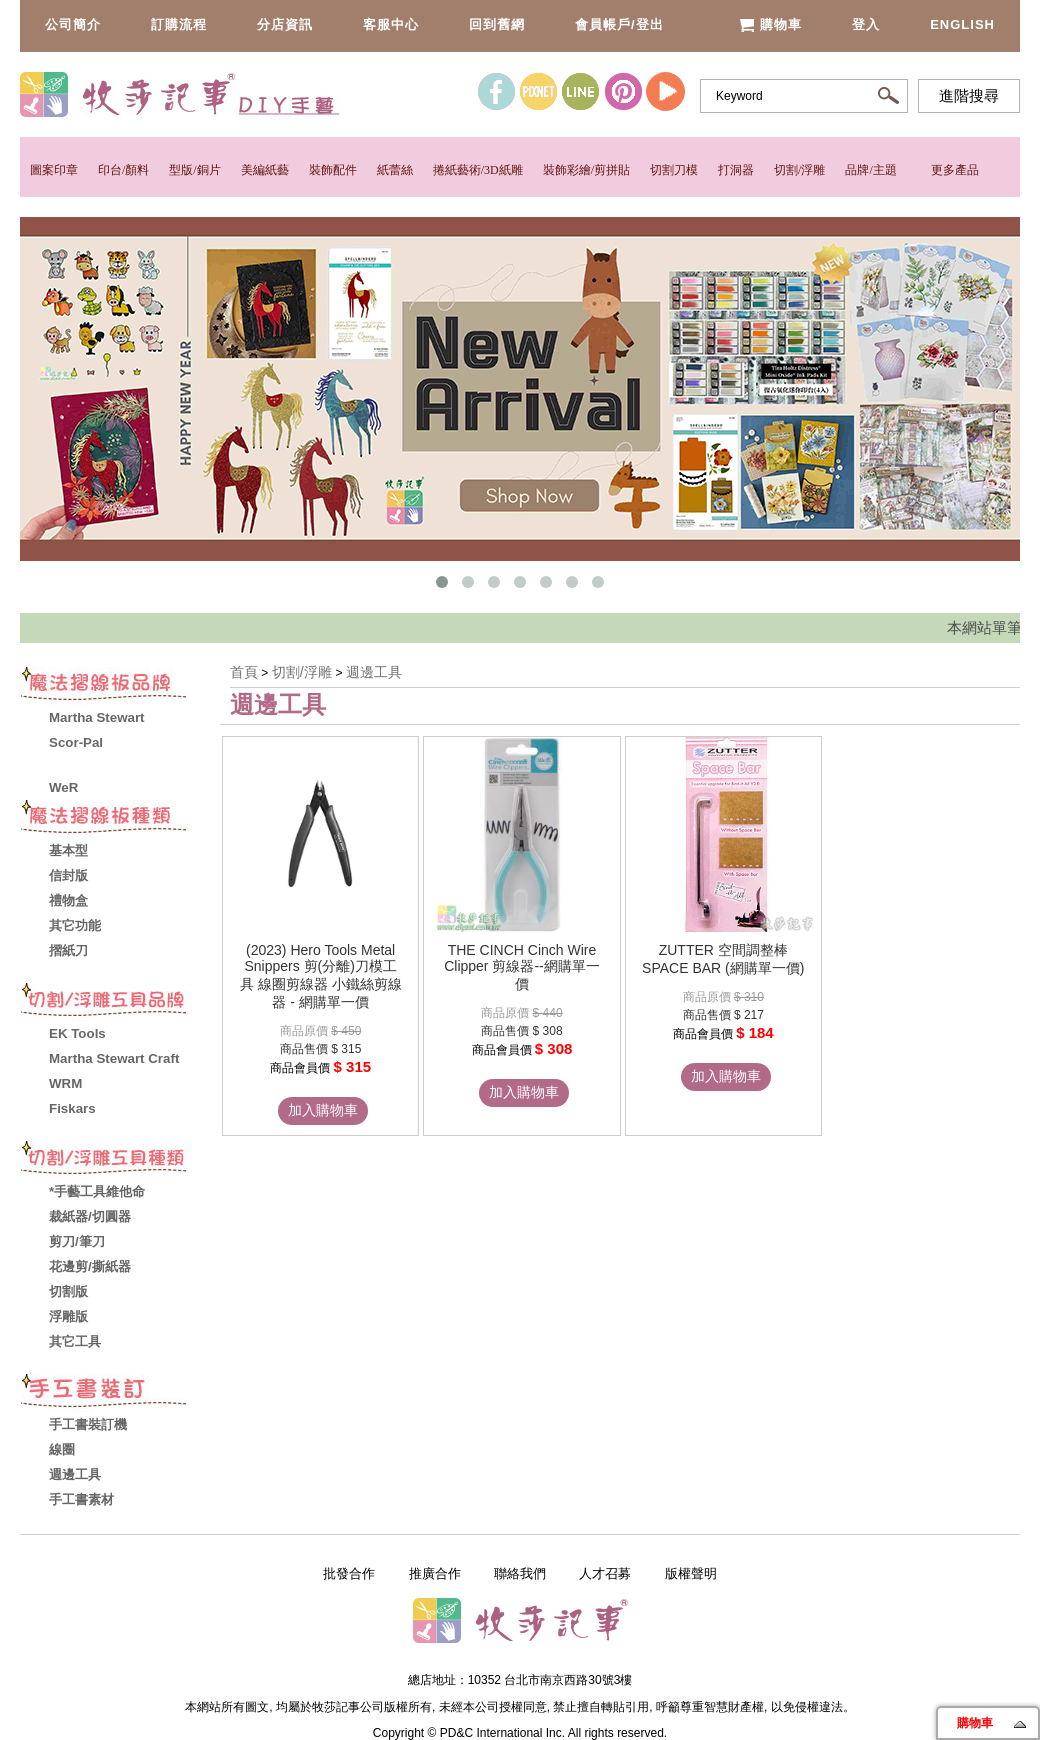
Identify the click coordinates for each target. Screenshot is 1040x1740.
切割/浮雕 (799, 170)
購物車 (770, 24)
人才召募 (605, 1573)
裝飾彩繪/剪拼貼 (586, 170)
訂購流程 (179, 24)
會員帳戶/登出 (619, 24)
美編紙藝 (265, 170)
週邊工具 (374, 672)
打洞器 (736, 170)
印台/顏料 (123, 170)
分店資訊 (285, 24)
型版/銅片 (194, 170)
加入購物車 (323, 1110)
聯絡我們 (520, 1573)
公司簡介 (73, 24)
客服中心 (391, 24)
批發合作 (349, 1573)
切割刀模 (674, 170)
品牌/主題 (870, 170)
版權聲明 (691, 1573)
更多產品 (955, 170)
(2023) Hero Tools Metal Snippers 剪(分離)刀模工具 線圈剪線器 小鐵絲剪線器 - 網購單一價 (321, 976)
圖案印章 (54, 170)
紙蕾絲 (395, 170)
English (962, 24)
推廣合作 (435, 1573)
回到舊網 (497, 24)
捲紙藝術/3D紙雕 (478, 170)
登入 (866, 24)
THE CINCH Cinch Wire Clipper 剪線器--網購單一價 (522, 967)
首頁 (244, 672)
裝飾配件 (333, 170)
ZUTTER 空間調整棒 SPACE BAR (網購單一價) (723, 959)
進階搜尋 (969, 96)
